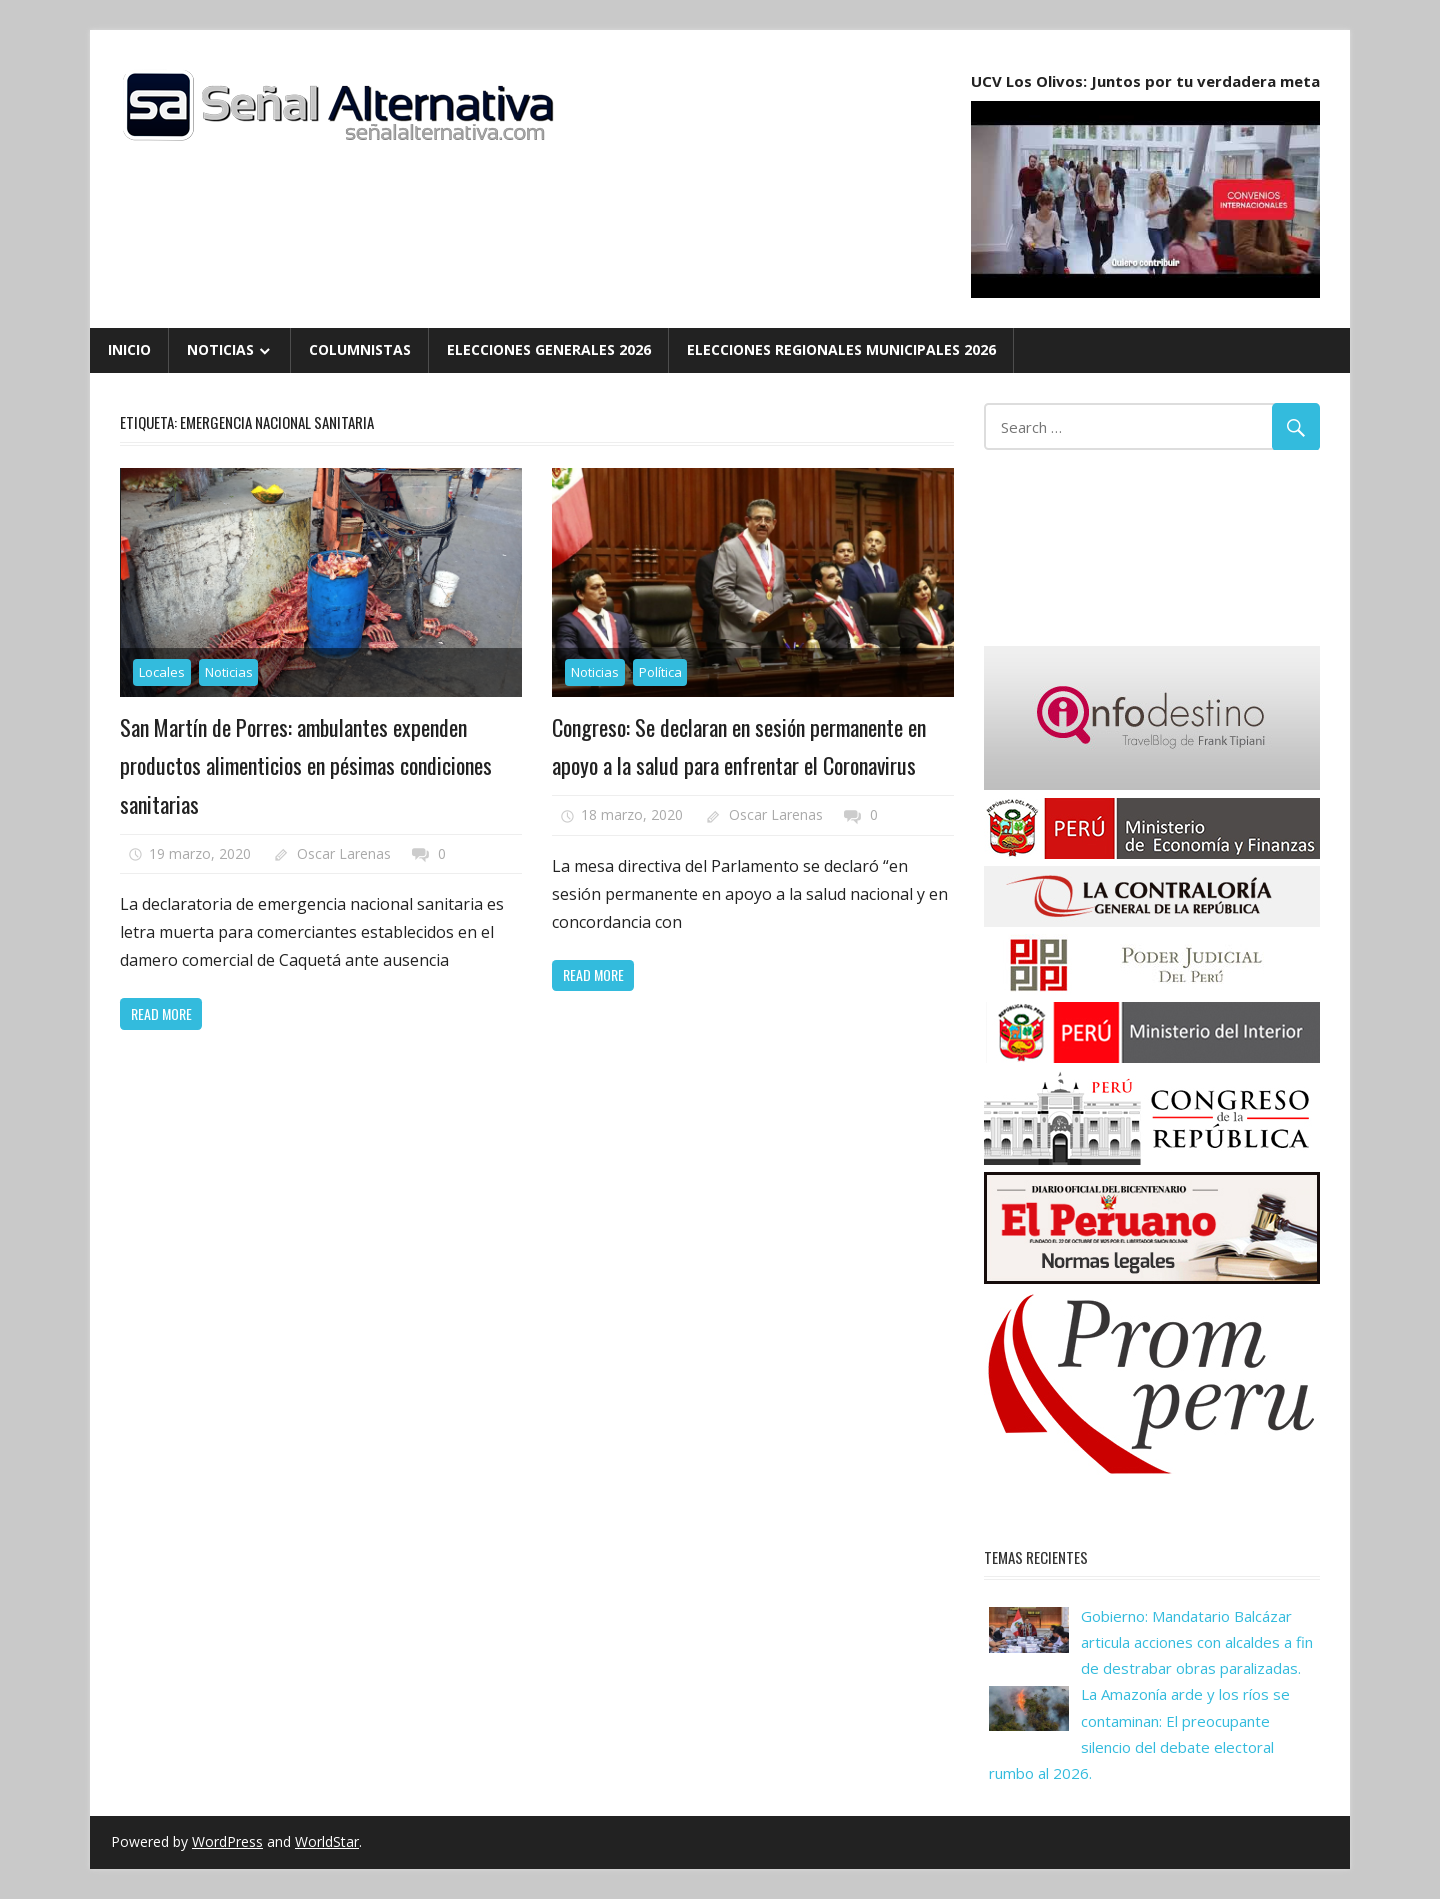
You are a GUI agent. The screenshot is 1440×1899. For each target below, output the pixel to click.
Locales (162, 672)
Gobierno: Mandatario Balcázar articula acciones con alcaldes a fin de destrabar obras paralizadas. (1197, 1642)
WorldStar (327, 1841)
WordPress (227, 1841)
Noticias (220, 349)
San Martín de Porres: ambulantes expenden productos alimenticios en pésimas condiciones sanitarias (306, 765)
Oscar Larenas (344, 853)
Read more (161, 1013)
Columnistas (360, 349)
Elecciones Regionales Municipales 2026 (841, 349)
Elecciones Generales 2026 (549, 349)
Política (660, 672)
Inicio (129, 349)
